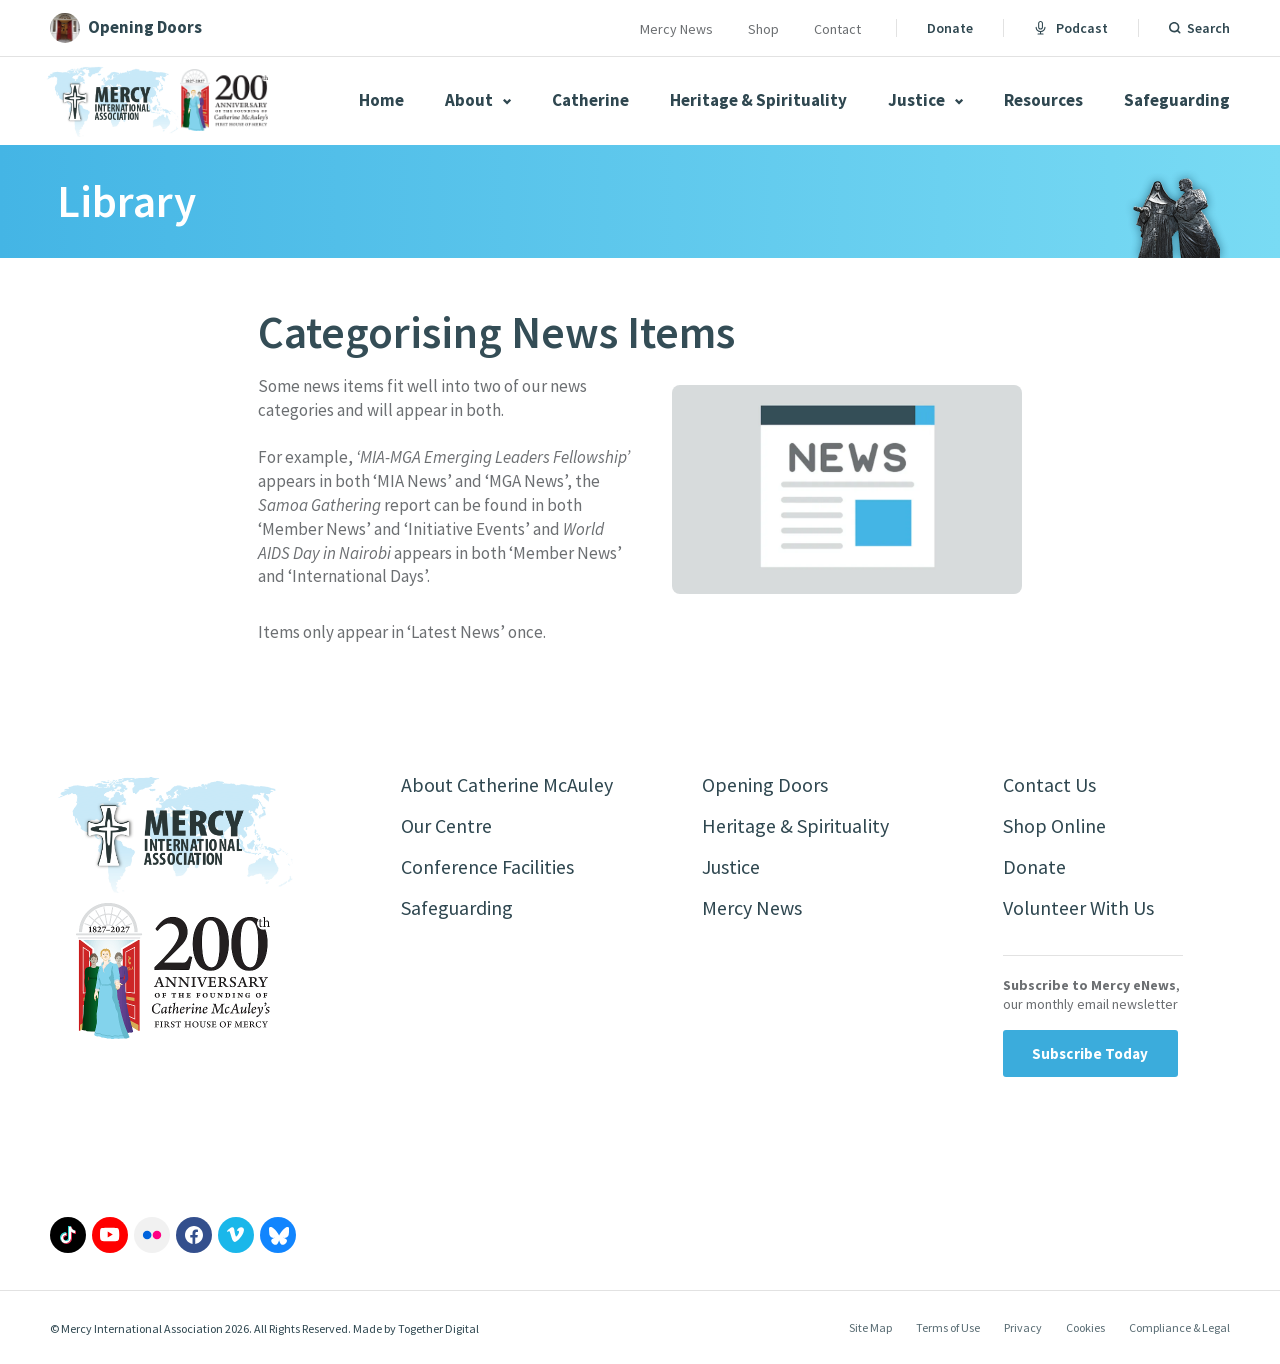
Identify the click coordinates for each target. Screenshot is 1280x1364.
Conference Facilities (487, 866)
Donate (950, 28)
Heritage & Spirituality (758, 100)
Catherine (590, 100)
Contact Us (1049, 784)
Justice (925, 100)
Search (1208, 28)
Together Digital (438, 1328)
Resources (1043, 100)
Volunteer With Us (1078, 907)
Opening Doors (765, 784)
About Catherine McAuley (507, 784)
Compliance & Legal (1179, 1327)
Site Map (870, 1327)
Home (381, 100)
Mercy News (676, 29)
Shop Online (1054, 825)
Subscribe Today (1090, 1053)
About (478, 100)
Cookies (1085, 1327)
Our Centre (446, 825)
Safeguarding (1177, 100)
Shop (763, 29)
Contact (837, 29)
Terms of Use (948, 1327)
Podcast (1071, 28)
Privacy (1023, 1327)
